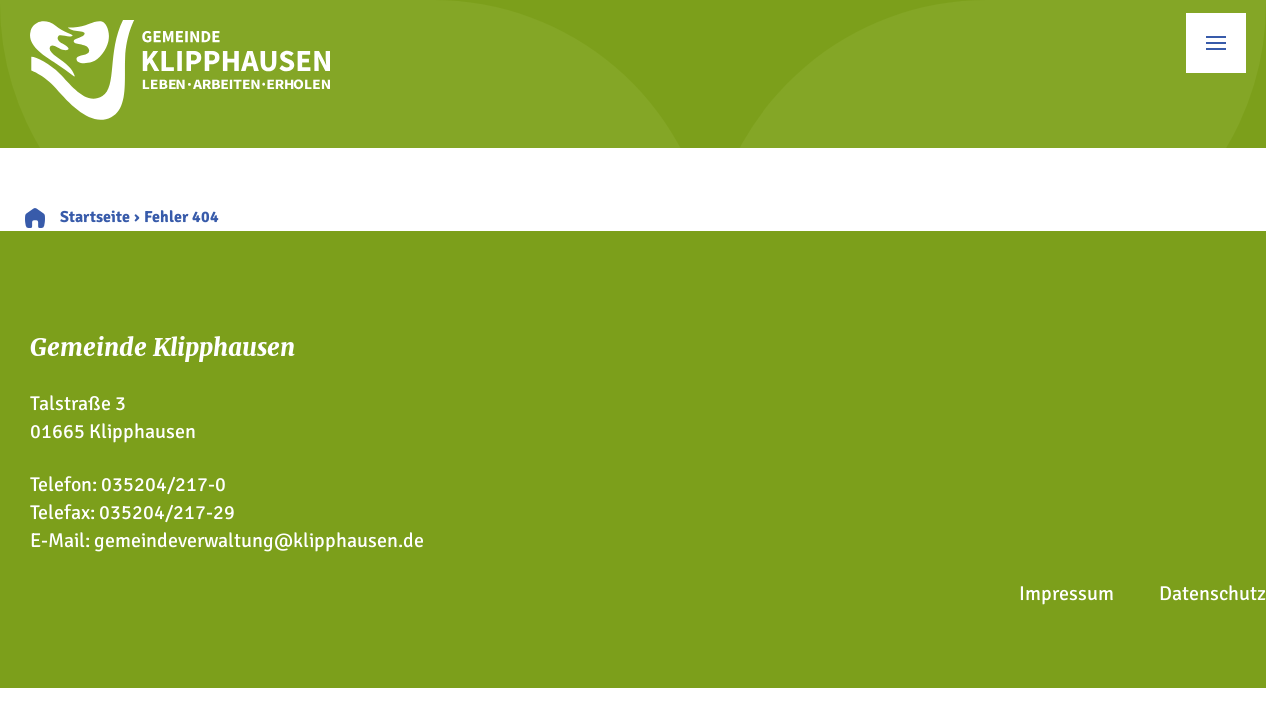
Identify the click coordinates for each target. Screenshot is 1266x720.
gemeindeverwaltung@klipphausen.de (259, 540)
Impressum (1066, 593)
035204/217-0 (163, 484)
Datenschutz (1212, 593)
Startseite (95, 217)
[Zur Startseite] (180, 113)
